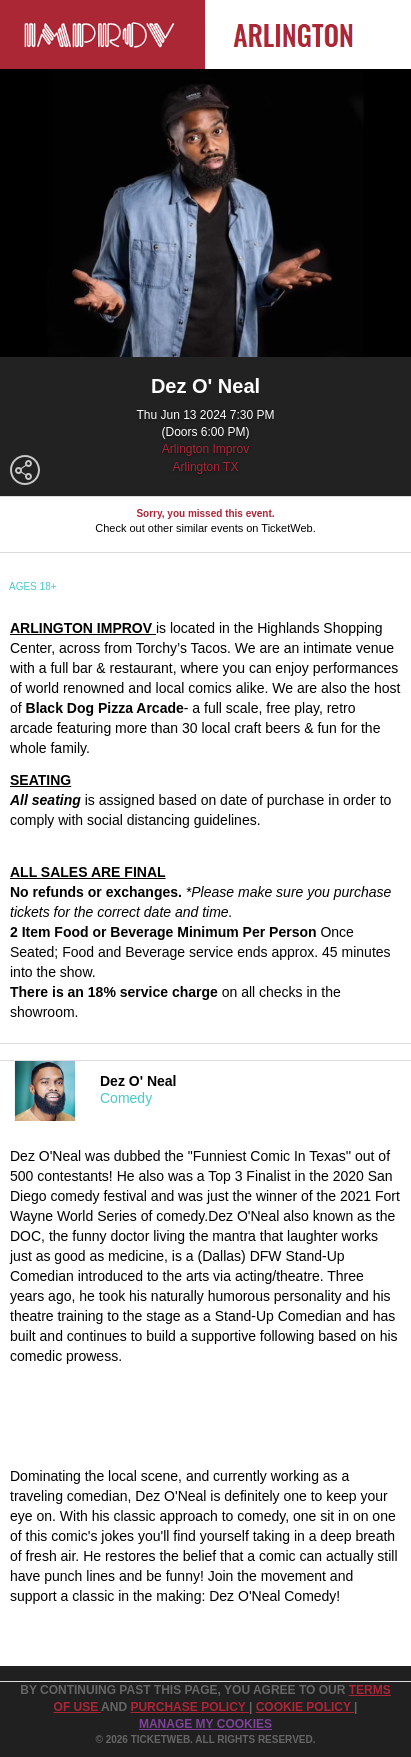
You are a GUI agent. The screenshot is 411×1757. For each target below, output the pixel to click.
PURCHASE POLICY (189, 1707)
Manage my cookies (205, 1724)
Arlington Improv (205, 449)
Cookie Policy (305, 1707)
